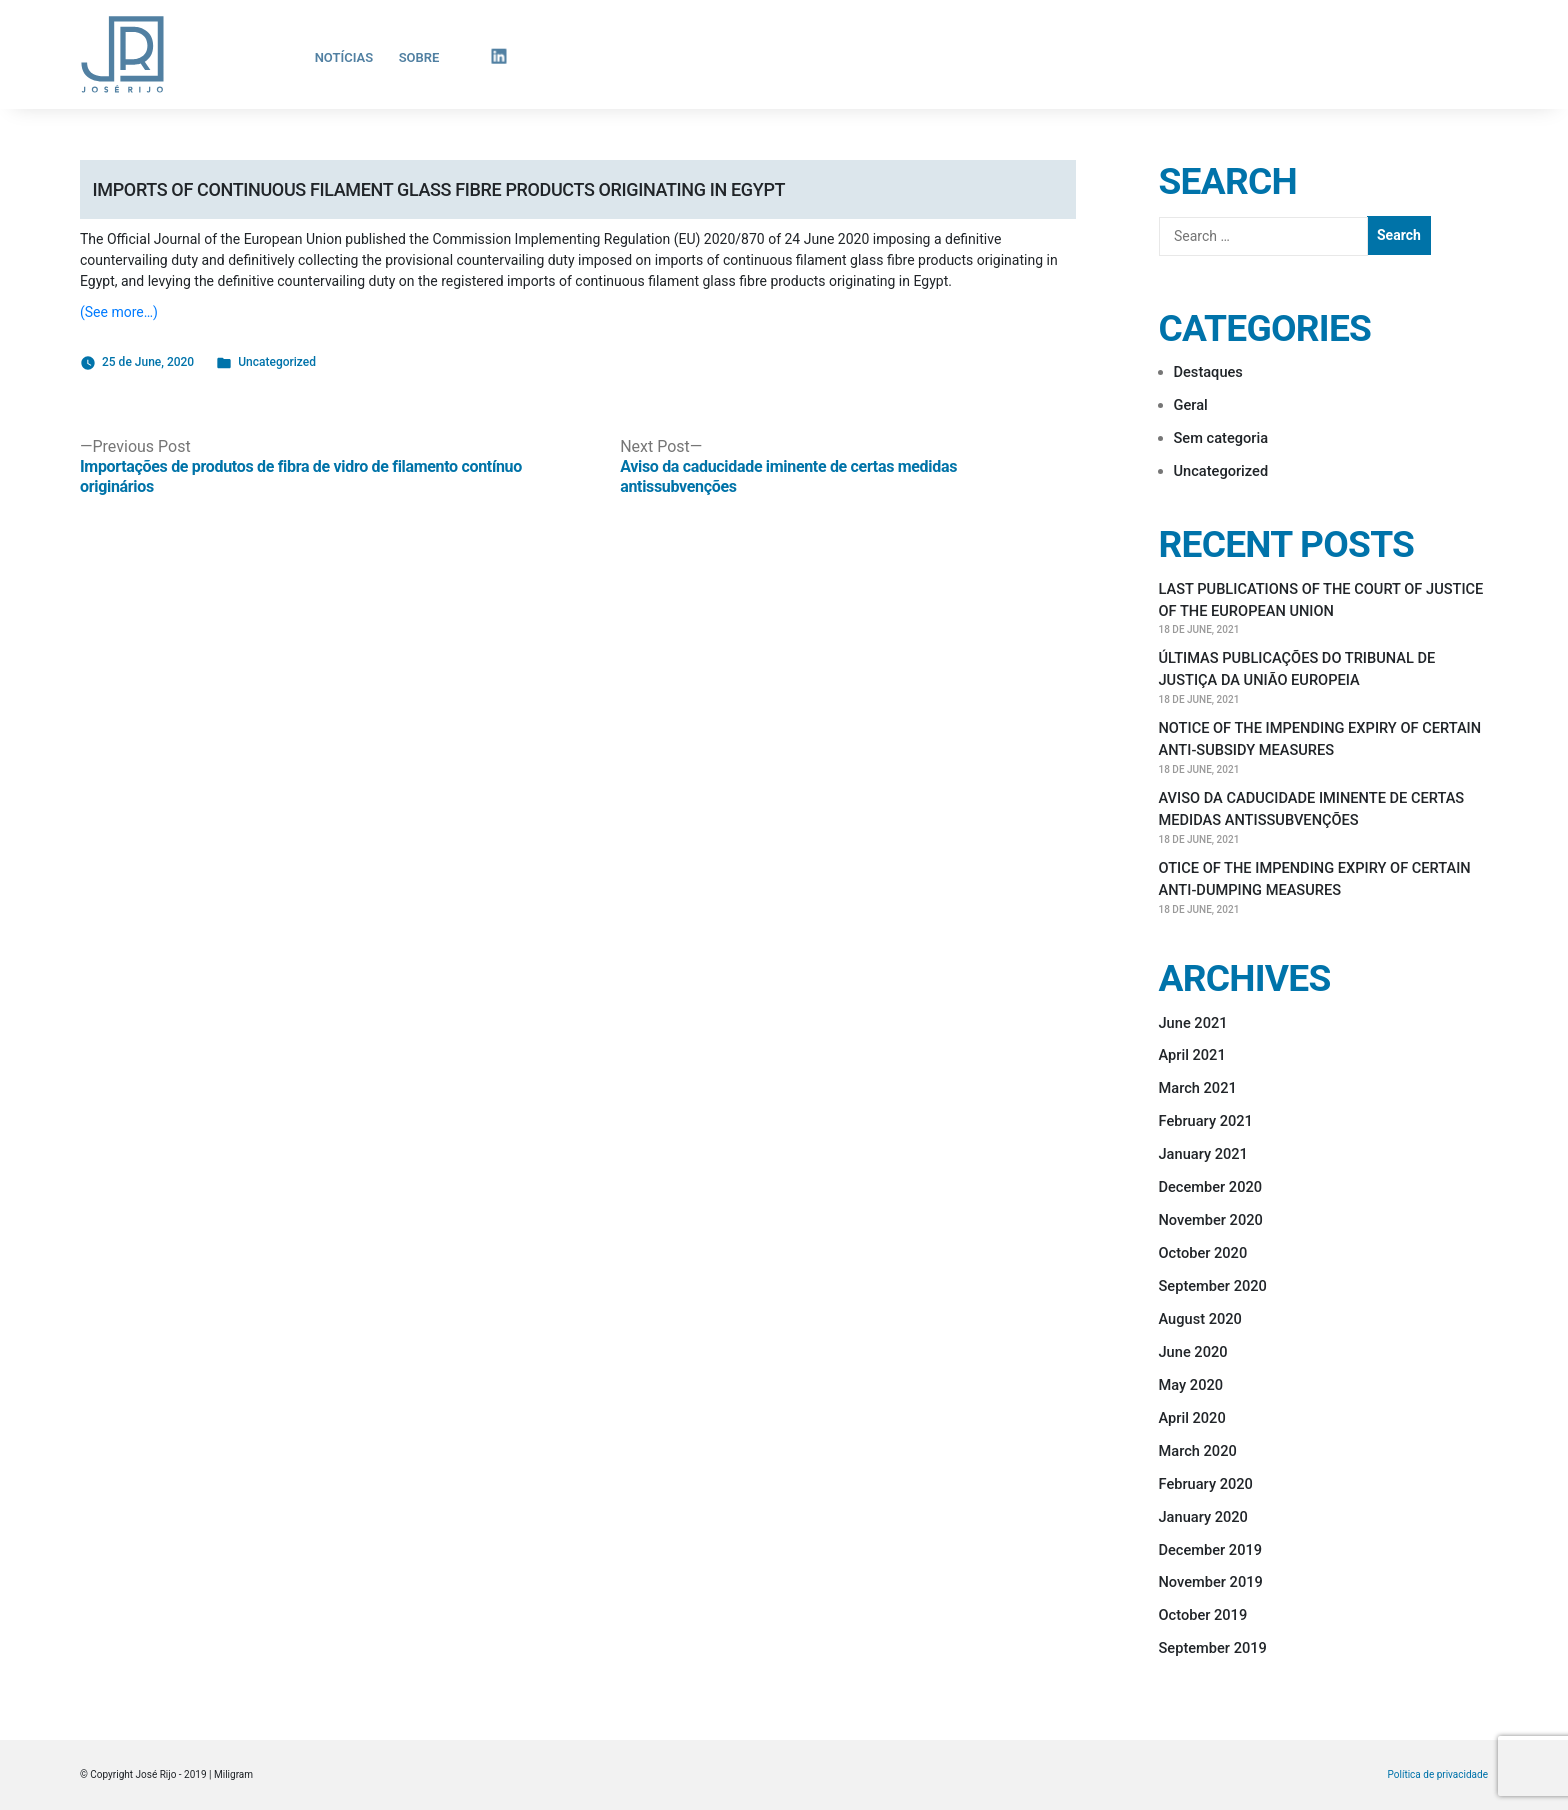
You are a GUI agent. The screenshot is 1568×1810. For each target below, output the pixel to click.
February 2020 (1206, 1484)
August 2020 (1200, 1319)
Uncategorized (277, 362)
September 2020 (1213, 1286)
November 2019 (1211, 1582)
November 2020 (1211, 1220)
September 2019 (1213, 1648)
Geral (1191, 405)
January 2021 (1203, 1154)
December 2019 (1211, 1550)
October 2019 (1203, 1615)
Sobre (419, 57)
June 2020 (1193, 1352)
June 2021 (1193, 1023)
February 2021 (1206, 1121)
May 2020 (1191, 1385)
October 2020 (1203, 1253)
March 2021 (1198, 1088)
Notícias (344, 57)
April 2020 (1192, 1418)
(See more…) (119, 312)
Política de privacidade (1438, 1775)
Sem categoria (1221, 438)
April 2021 (1192, 1055)
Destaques (1208, 372)
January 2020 (1203, 1517)
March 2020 (1198, 1451)
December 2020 (1211, 1187)
